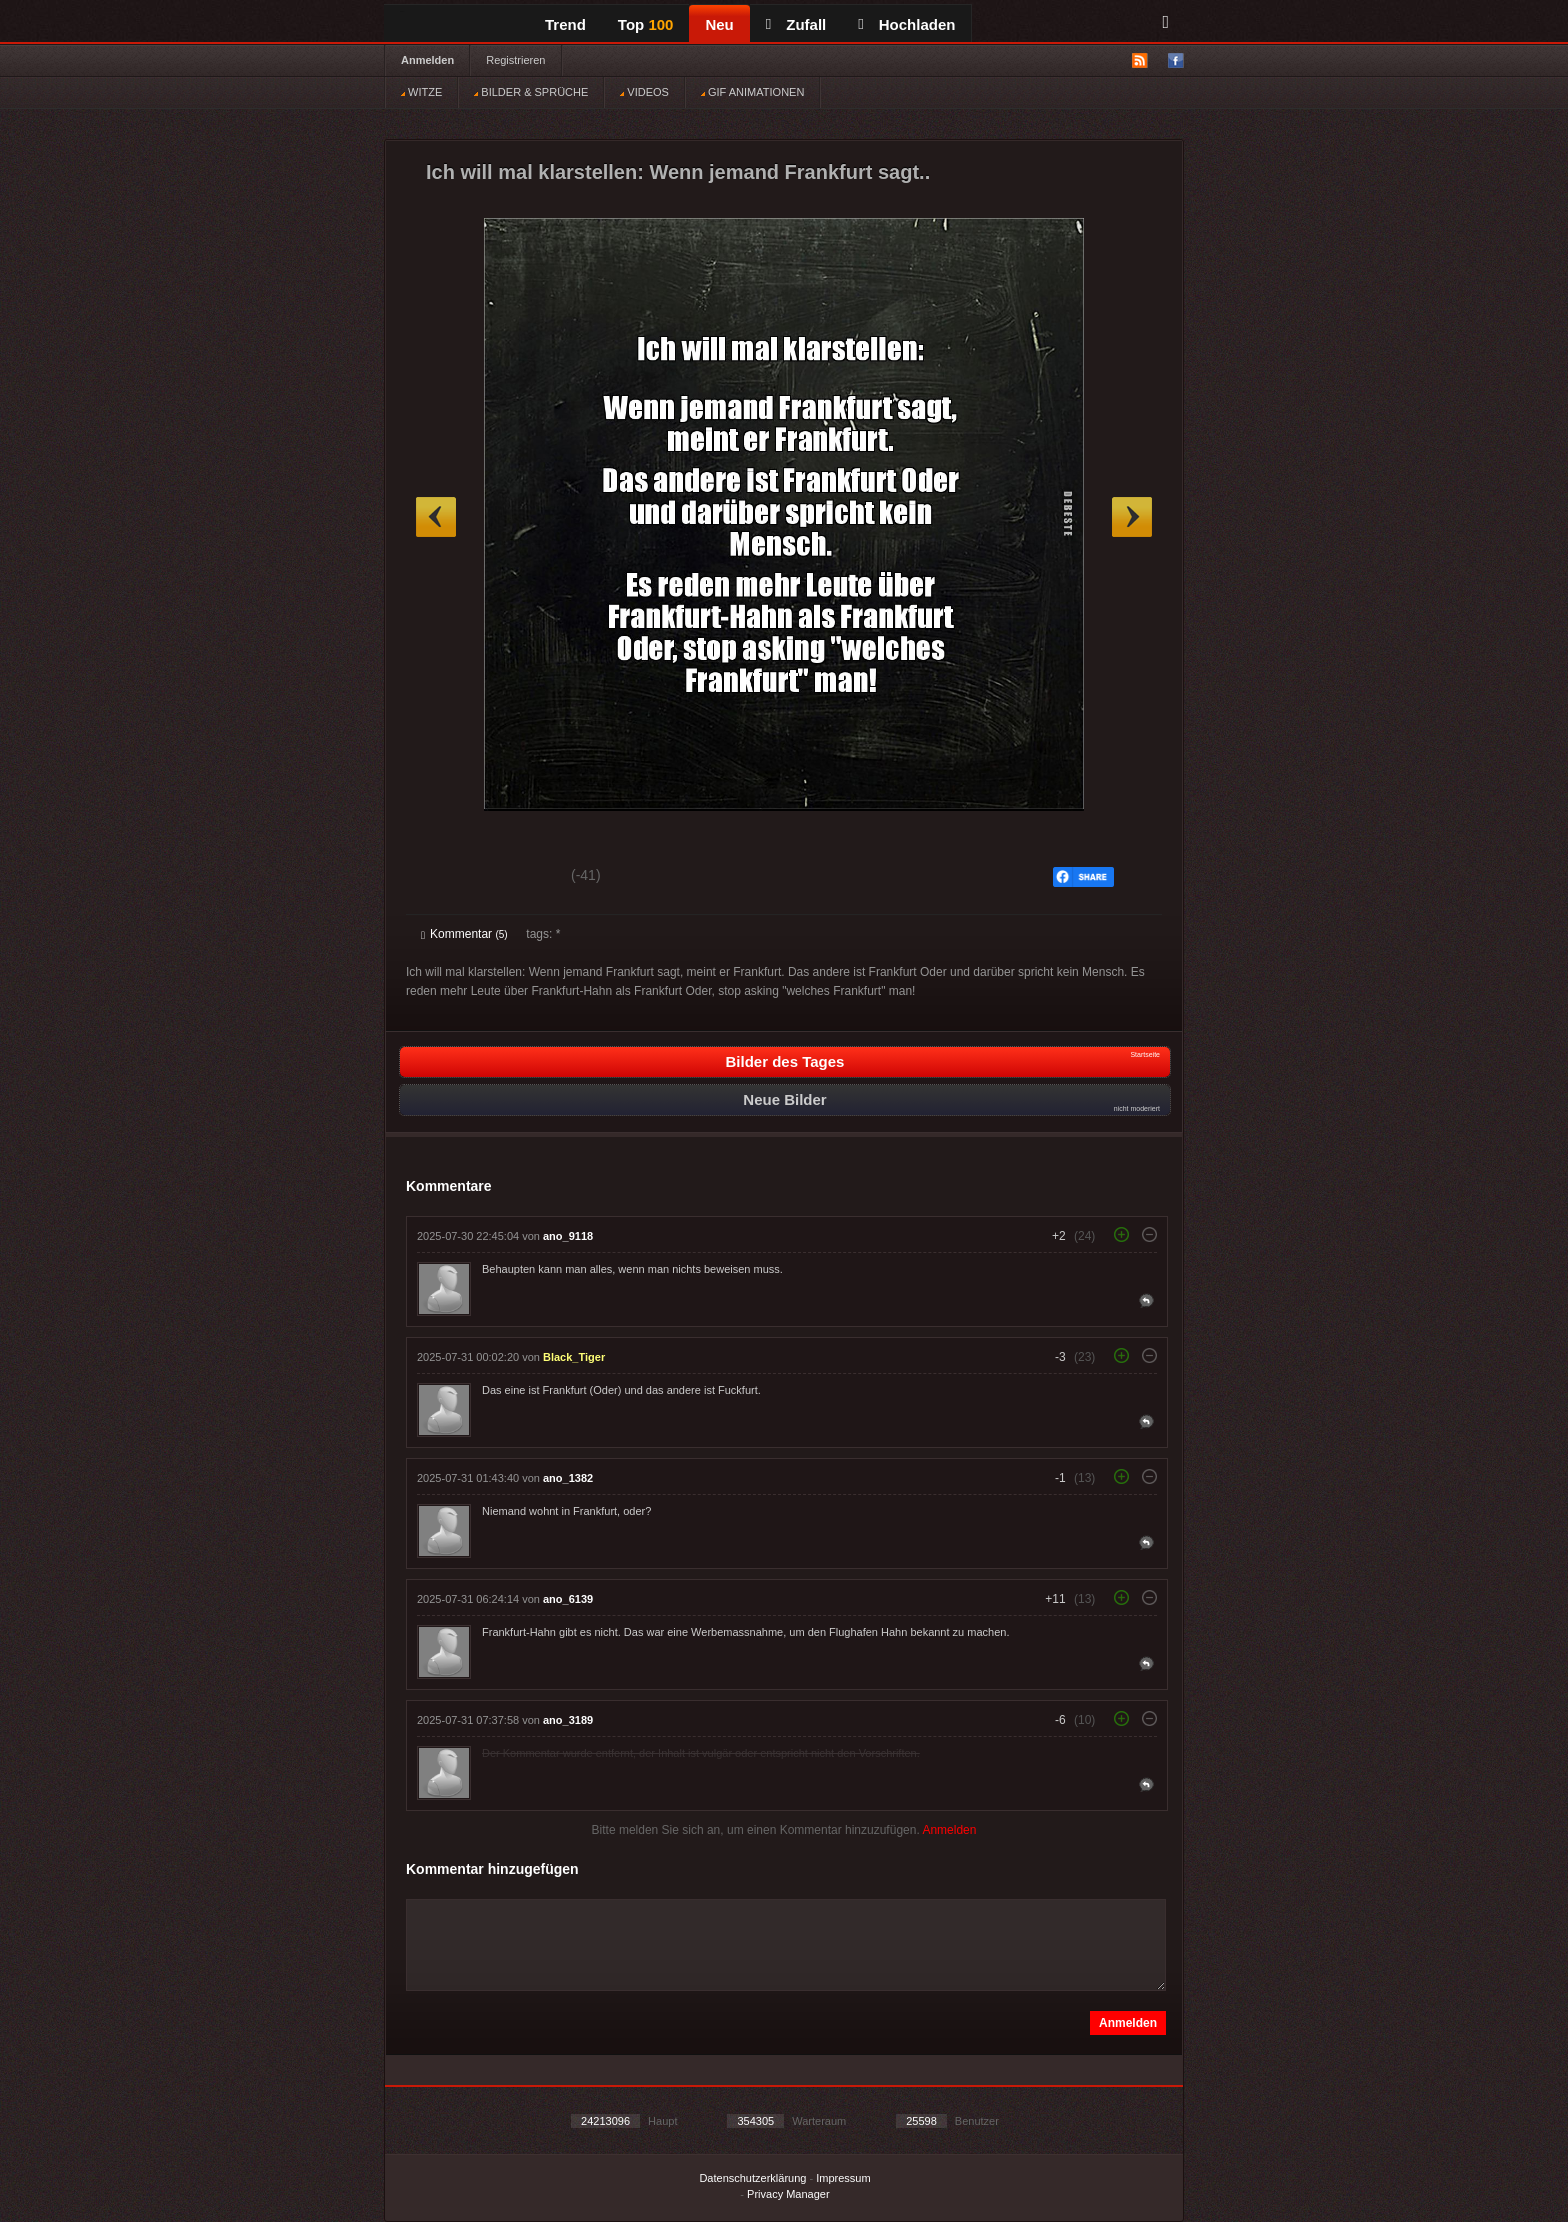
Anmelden (427, 60)
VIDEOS (644, 92)
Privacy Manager (788, 2194)
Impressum (843, 2178)
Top (646, 24)
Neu (719, 24)
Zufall (796, 24)
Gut (443, 878)
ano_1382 (568, 1478)
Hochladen (906, 24)
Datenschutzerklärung (752, 2178)
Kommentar (464, 934)
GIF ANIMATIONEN (752, 92)
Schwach (518, 878)
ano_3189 (568, 1720)
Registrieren (515, 60)
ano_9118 (568, 1236)
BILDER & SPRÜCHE (531, 92)
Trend (565, 24)
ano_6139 (568, 1599)
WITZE (421, 92)
